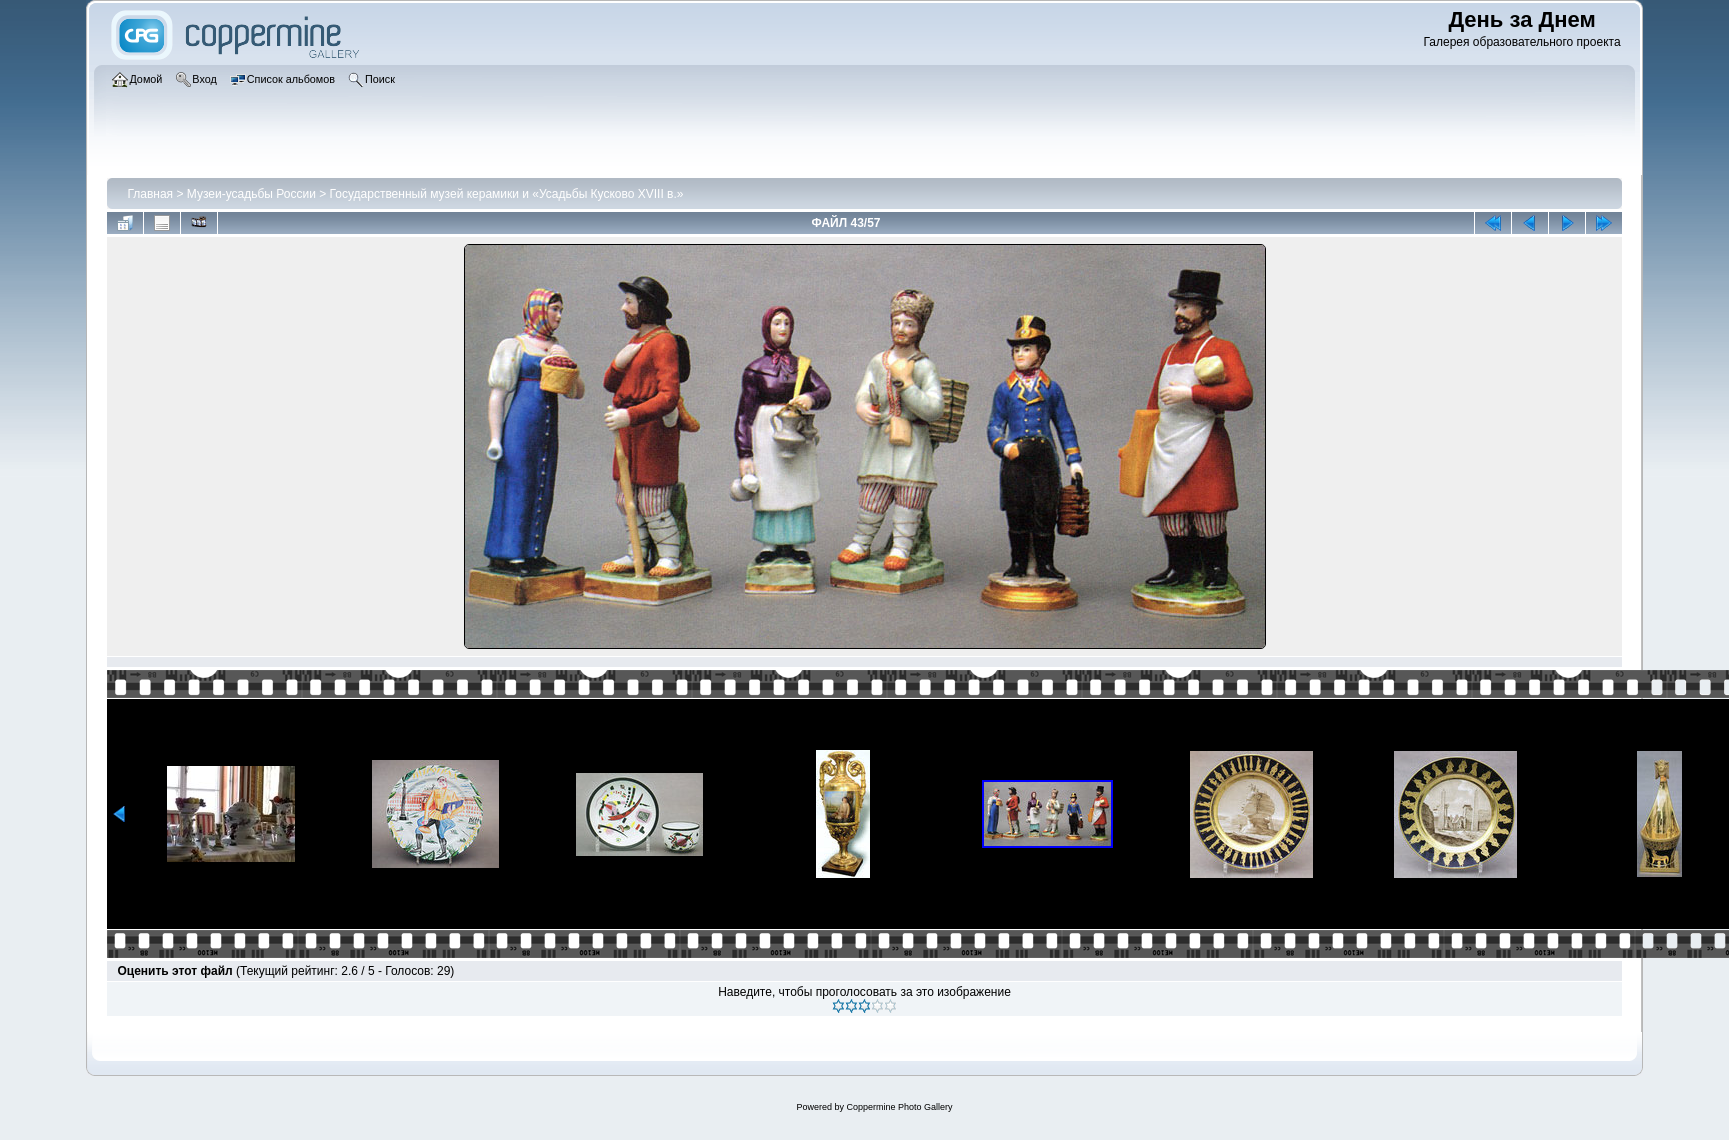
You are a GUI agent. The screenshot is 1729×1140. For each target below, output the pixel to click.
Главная (150, 194)
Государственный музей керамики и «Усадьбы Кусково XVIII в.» (507, 194)
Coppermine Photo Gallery (899, 1107)
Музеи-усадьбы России (251, 194)
